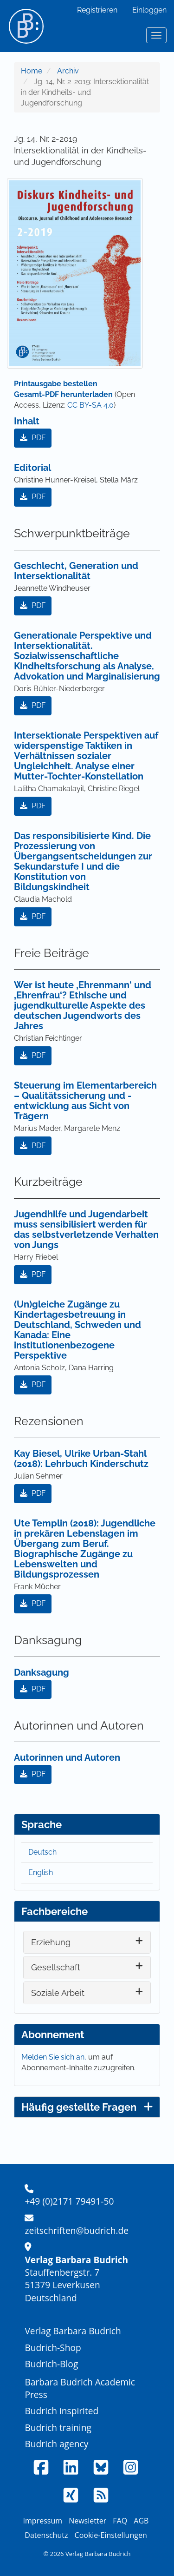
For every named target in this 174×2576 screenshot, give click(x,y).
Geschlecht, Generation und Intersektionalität (76, 570)
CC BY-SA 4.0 (90, 405)
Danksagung (41, 1672)
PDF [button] (32, 437)
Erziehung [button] (51, 1942)
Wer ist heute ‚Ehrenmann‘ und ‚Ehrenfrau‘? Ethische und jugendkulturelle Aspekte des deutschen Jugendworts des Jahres (82, 1005)
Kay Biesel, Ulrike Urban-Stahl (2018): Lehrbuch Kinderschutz (81, 1458)
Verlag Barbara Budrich (73, 2331)
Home (31, 70)
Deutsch (42, 1852)
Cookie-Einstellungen (111, 2535)
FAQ (120, 2521)
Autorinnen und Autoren (67, 1757)
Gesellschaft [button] (55, 1967)
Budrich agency (56, 2443)
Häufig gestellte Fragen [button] (87, 2107)
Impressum (42, 2521)
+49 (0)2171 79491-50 (69, 2201)
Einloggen (149, 10)
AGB (141, 2521)
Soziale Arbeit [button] (57, 1993)
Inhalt (26, 421)
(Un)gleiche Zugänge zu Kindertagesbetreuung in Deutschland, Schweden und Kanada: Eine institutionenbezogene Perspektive (77, 1330)
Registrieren (97, 10)
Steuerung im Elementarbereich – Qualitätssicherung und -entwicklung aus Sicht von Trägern (85, 1101)
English (40, 1872)
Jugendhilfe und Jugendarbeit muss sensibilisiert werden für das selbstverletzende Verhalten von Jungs (86, 1229)
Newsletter (87, 2521)
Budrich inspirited (61, 2410)
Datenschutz (46, 2535)
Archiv (68, 70)
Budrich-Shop (53, 2347)
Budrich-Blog (51, 2364)
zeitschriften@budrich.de (77, 2230)
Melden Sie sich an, (54, 2057)
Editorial (32, 467)
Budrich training (58, 2427)
